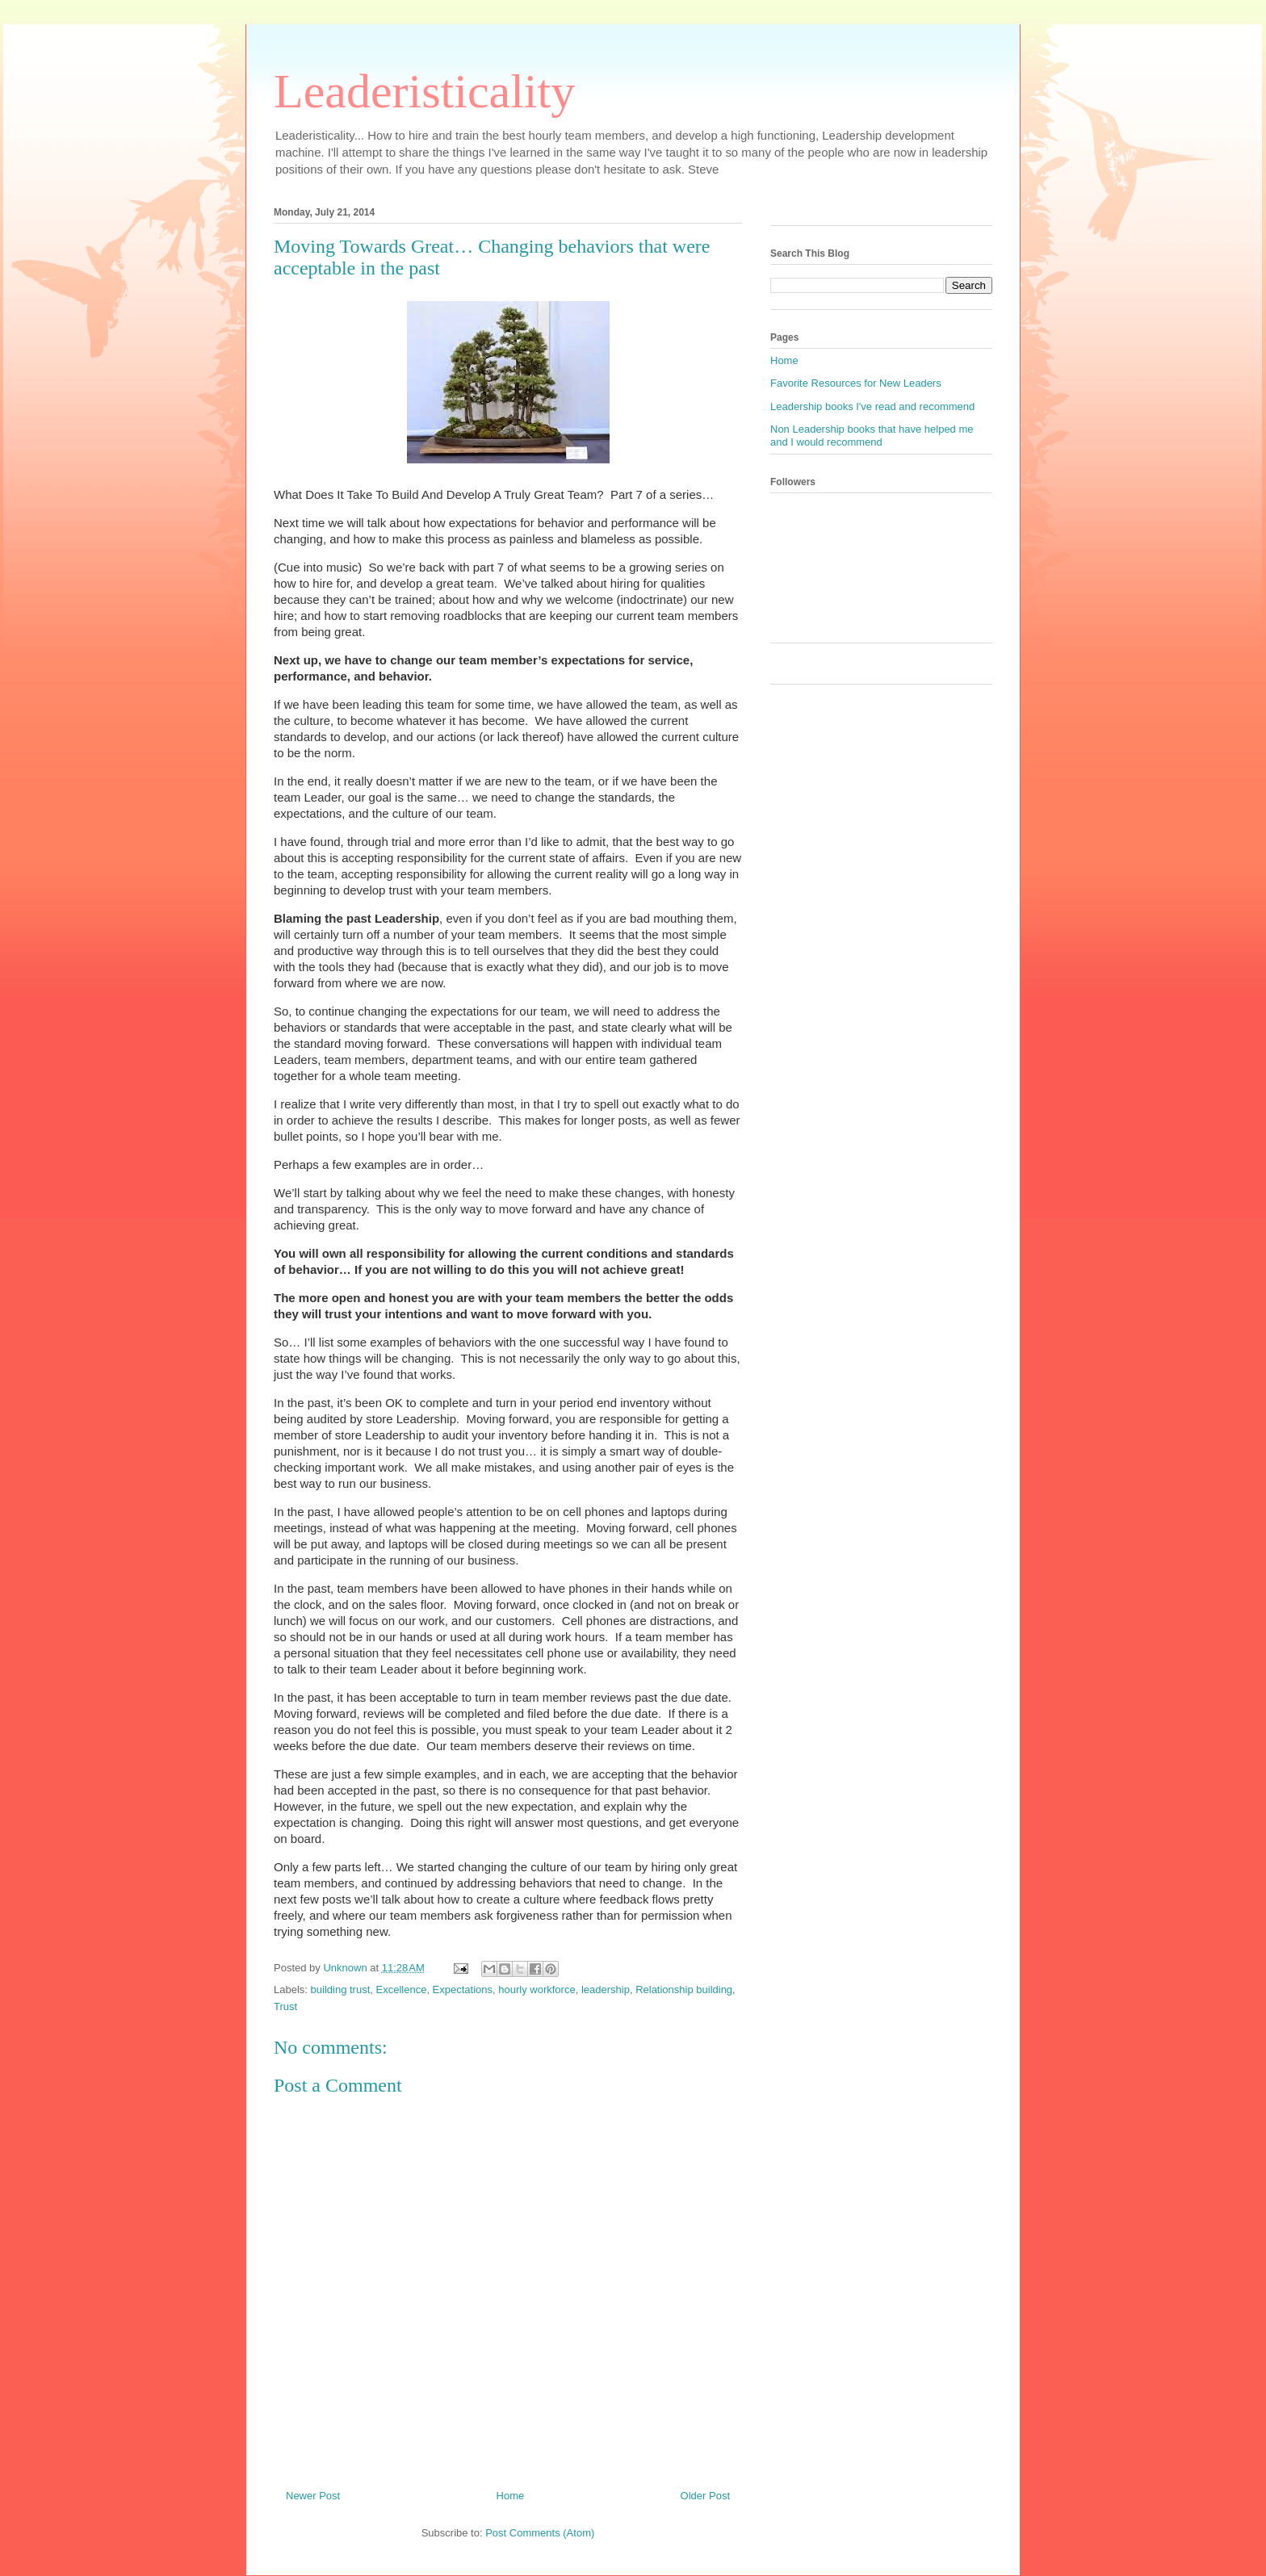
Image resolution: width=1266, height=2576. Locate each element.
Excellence (401, 1989)
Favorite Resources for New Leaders (855, 383)
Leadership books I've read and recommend (872, 406)
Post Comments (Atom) (539, 2533)
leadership (605, 1989)
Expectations (463, 1989)
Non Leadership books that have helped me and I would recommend (872, 435)
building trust (341, 1989)
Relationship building (683, 1989)
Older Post (705, 2496)
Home (511, 2496)
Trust (285, 2006)
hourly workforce (536, 1989)
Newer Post (313, 2496)
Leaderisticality (424, 91)
